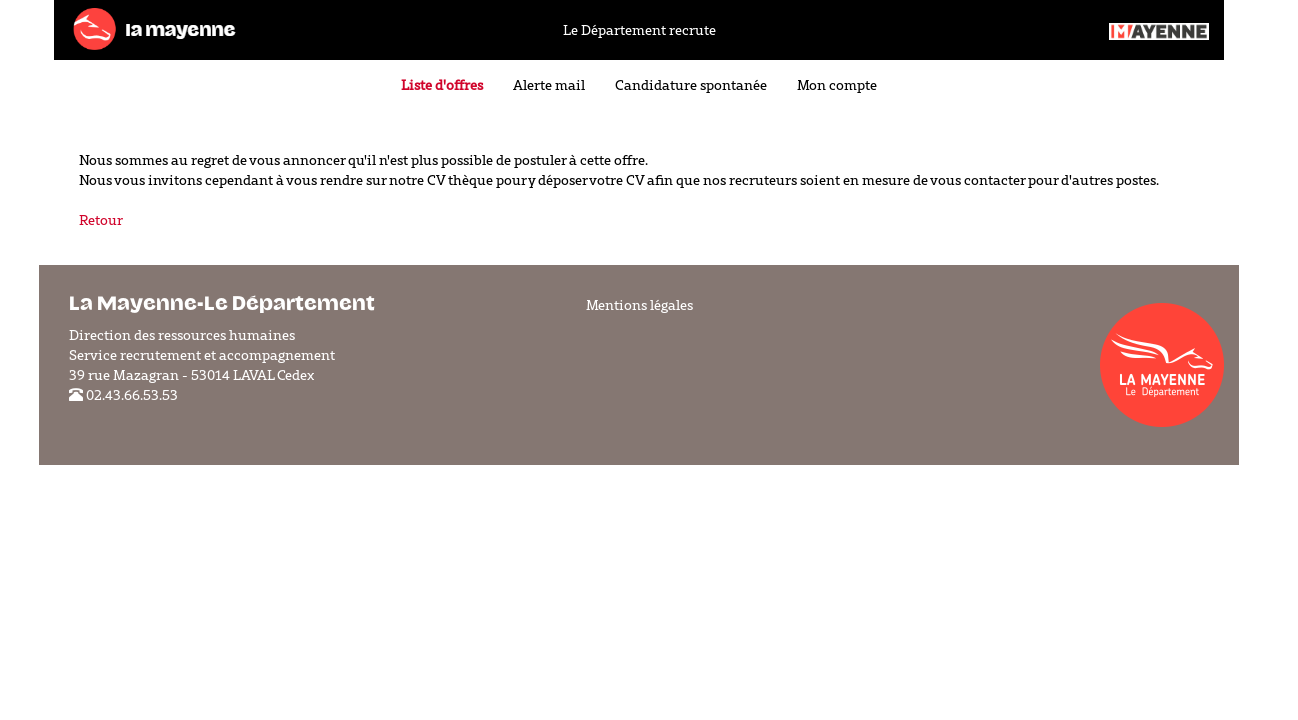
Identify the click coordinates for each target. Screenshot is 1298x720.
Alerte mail (549, 85)
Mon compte (837, 85)
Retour (101, 220)
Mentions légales (639, 305)
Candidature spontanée (691, 85)
